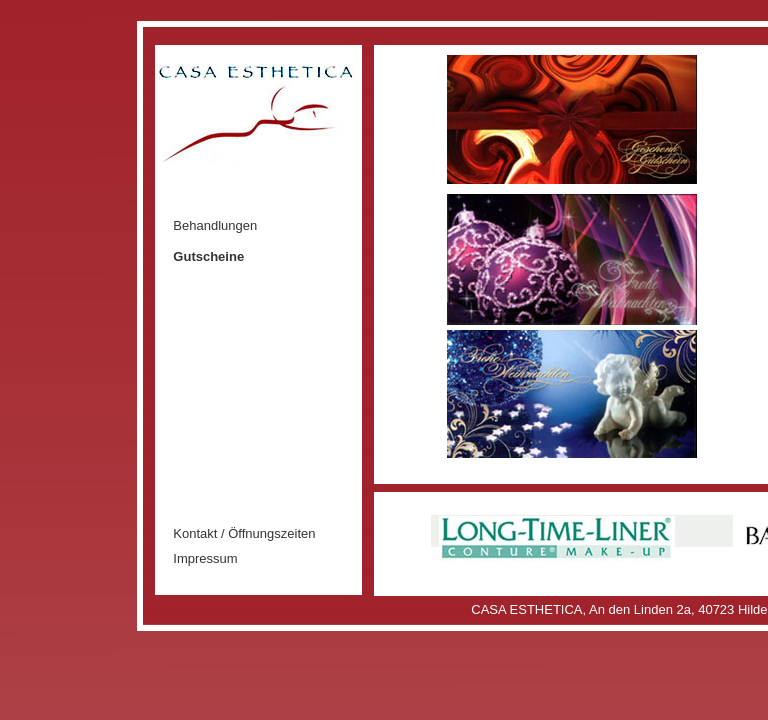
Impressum (205, 558)
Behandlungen (215, 225)
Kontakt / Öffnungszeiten (244, 533)
